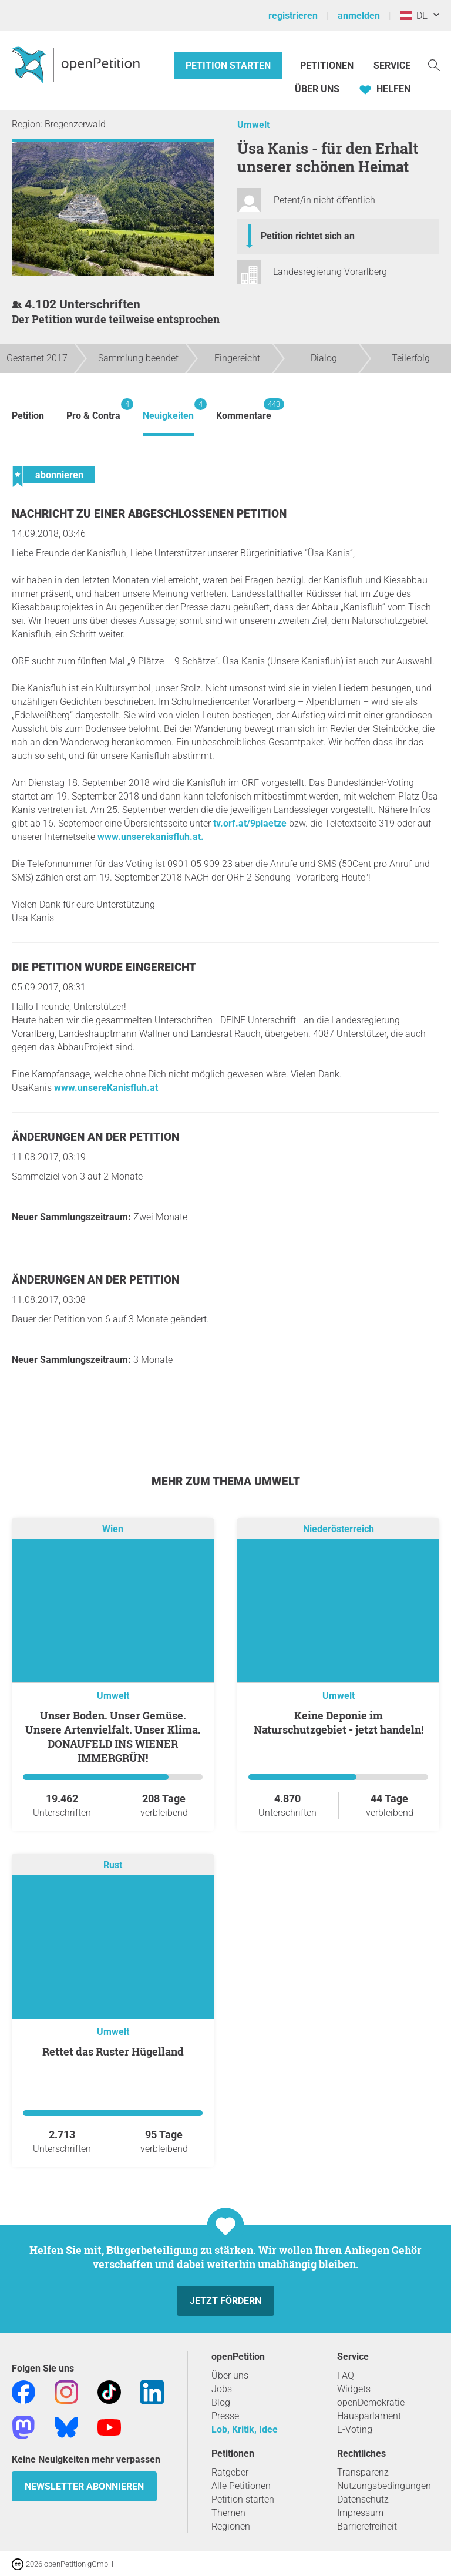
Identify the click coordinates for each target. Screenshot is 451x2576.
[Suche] (434, 64)
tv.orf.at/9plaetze (250, 823)
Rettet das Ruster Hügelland (113, 2051)
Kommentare (243, 409)
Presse (225, 2415)
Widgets (354, 2388)
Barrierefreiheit (367, 2526)
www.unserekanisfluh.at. (150, 836)
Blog (220, 2402)
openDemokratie (371, 2402)
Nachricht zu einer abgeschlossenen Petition (149, 513)
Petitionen (328, 65)
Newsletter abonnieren (84, 2486)
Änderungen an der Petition (95, 1137)
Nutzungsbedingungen (384, 2485)
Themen (228, 2512)
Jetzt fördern (225, 2300)
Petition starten (228, 65)
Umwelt (253, 124)
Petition (28, 415)
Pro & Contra (93, 409)
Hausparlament (369, 2415)
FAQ (345, 2375)
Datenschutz (363, 2499)
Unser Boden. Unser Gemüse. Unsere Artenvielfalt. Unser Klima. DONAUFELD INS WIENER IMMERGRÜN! (113, 1736)
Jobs (221, 2388)
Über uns (229, 2375)
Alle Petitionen (241, 2485)
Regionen (230, 2526)
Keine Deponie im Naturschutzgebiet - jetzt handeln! (338, 1722)
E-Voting (354, 2429)
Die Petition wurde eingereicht (104, 967)
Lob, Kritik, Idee (244, 2429)
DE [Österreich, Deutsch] (414, 15)
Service (391, 65)
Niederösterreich (338, 1528)
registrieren (293, 15)
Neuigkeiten (168, 409)
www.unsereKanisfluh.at (106, 1087)
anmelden (359, 15)
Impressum (360, 2512)
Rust (112, 1864)
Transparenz (363, 2472)
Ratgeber (229, 2472)
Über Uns (317, 89)
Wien (112, 1528)
